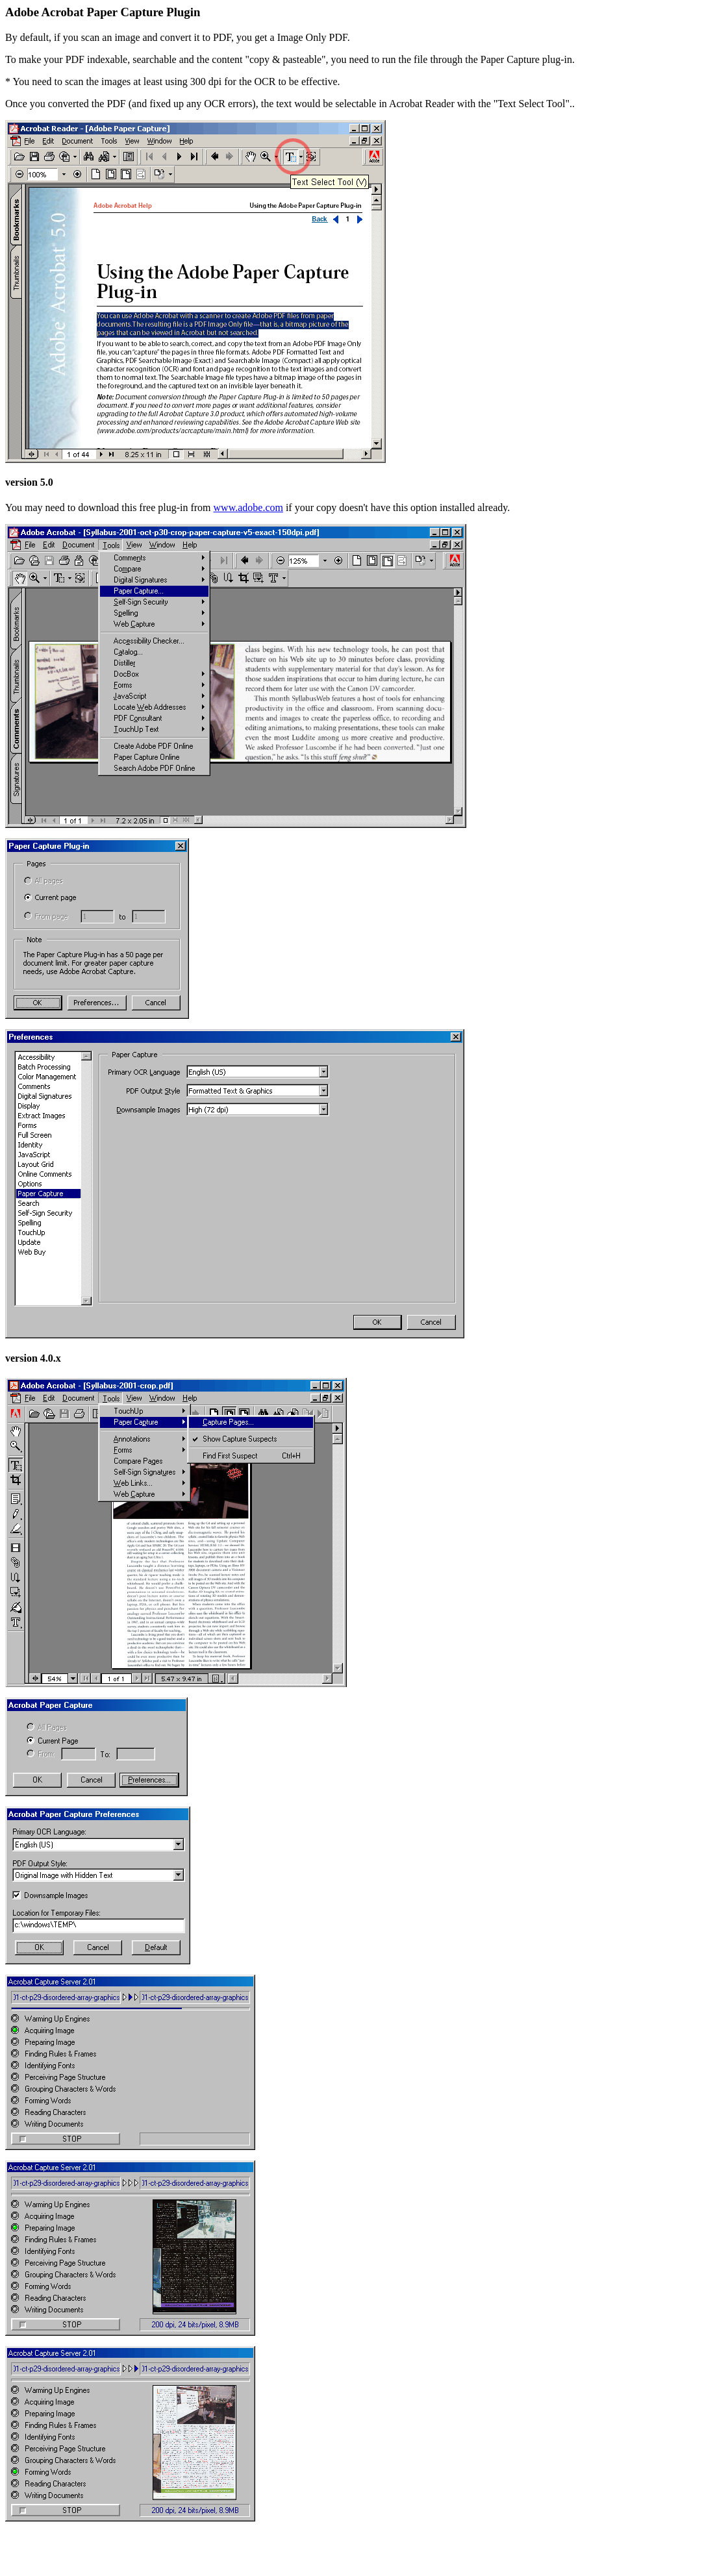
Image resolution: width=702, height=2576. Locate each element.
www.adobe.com (248, 507)
